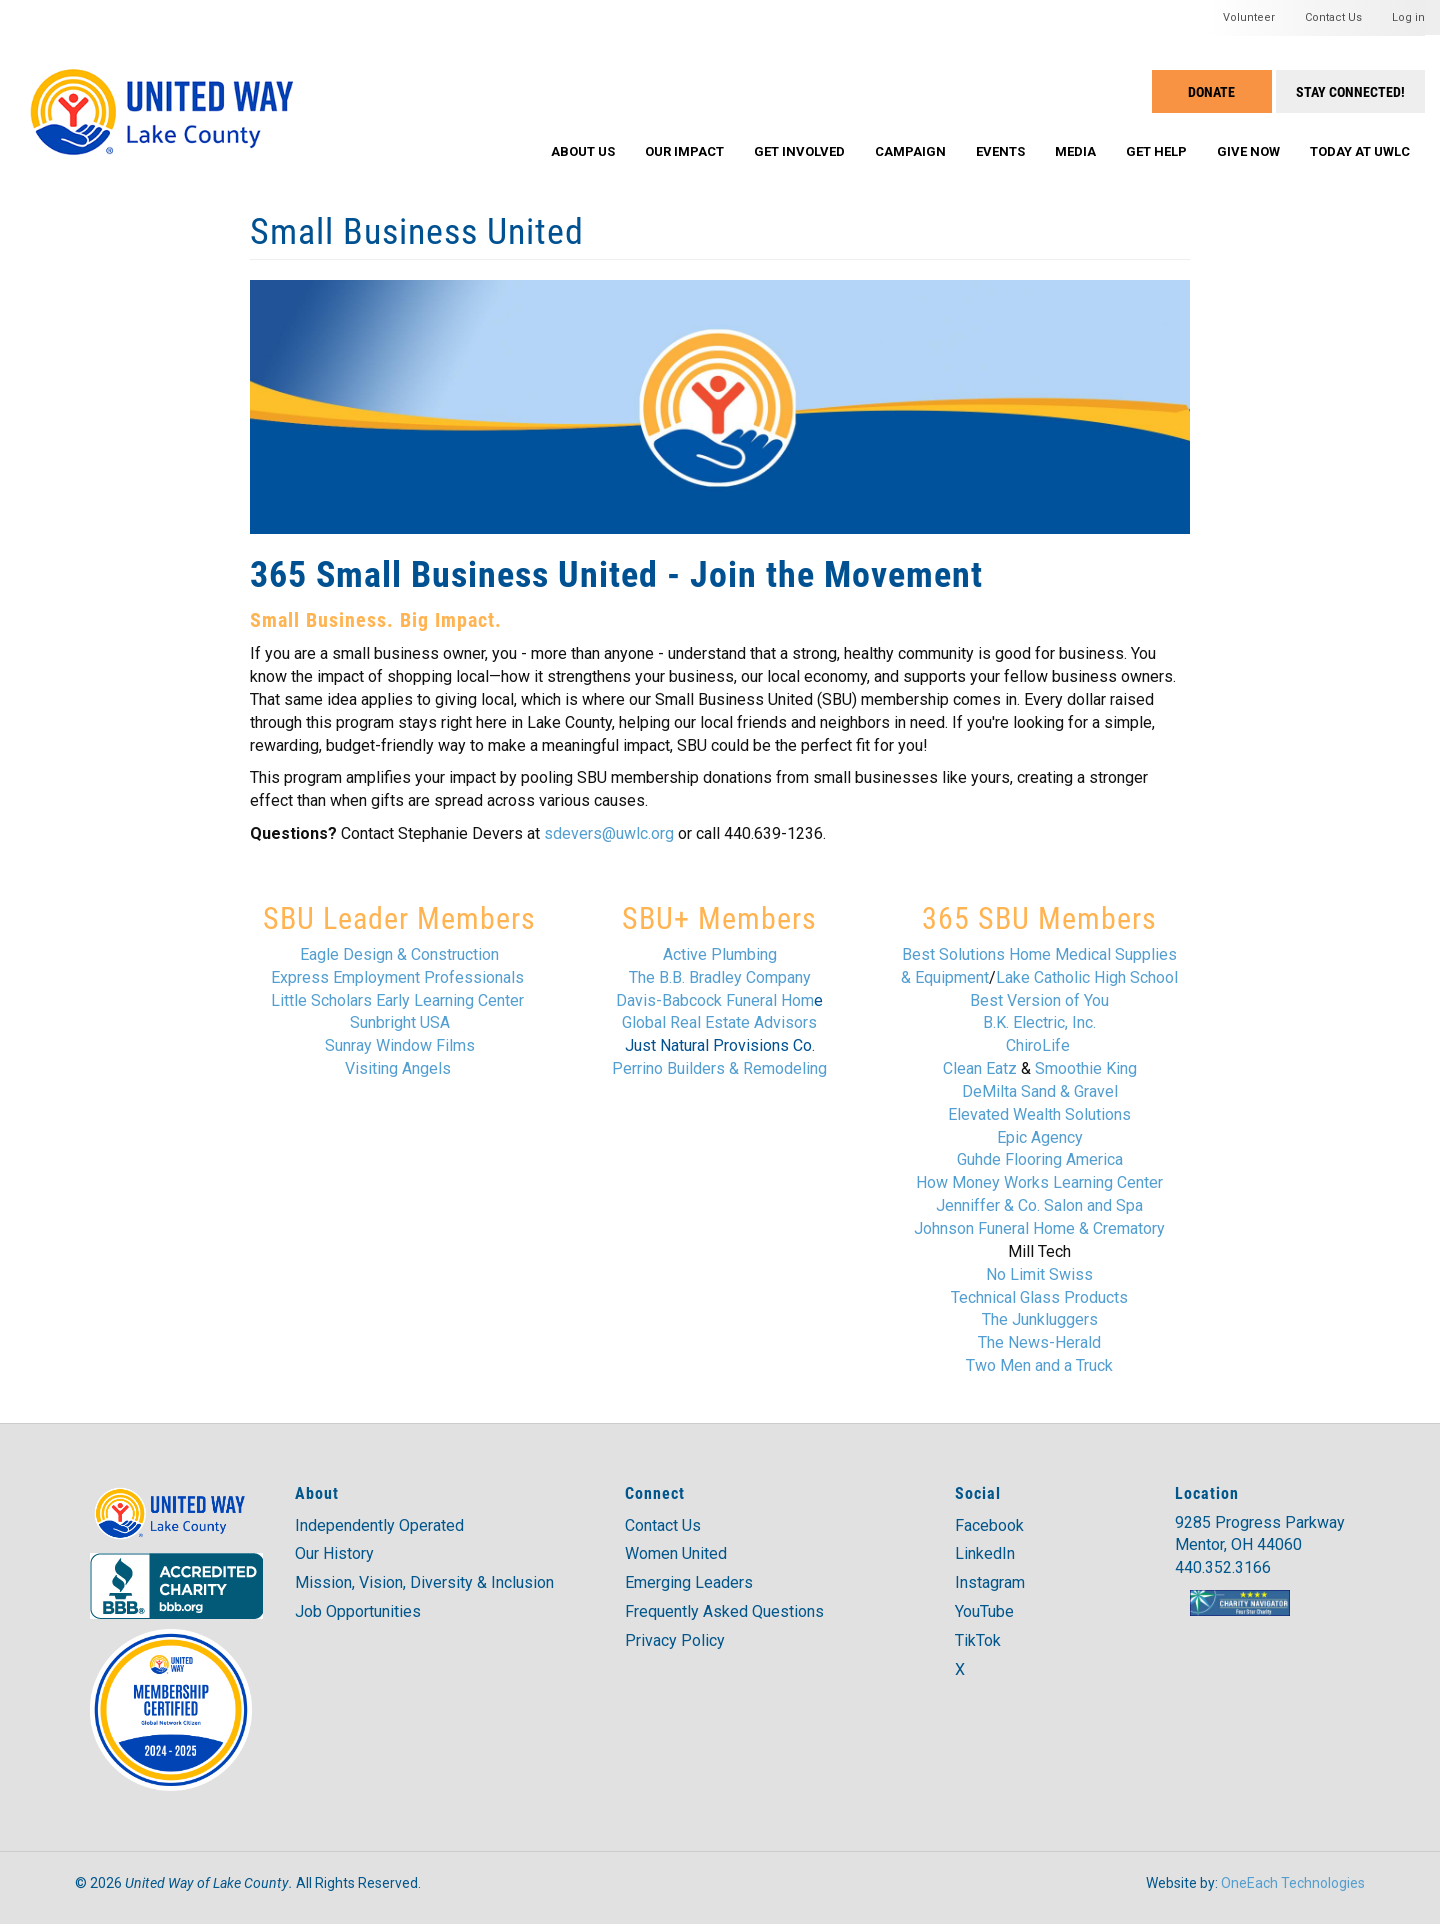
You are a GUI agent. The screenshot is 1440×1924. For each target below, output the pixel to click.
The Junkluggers (1040, 1319)
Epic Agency (1040, 1137)
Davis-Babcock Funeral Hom (715, 1000)
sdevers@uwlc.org (609, 833)
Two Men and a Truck (1039, 1365)
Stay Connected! (1350, 91)
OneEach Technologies (1293, 1883)
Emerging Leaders (689, 1582)
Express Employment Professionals (397, 977)
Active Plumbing (720, 954)
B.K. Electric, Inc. (1039, 1022)
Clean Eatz (980, 1068)
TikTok (978, 1640)
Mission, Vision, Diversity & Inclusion (424, 1582)
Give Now (1248, 151)
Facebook (989, 1525)
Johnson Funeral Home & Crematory (1039, 1228)
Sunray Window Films (400, 1045)
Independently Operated (379, 1525)
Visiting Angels (398, 1068)
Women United (676, 1553)
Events (1000, 151)
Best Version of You (1039, 1000)
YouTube (984, 1611)
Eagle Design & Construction (399, 954)
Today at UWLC (1360, 151)
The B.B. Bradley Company (720, 977)
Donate (1211, 91)
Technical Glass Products (1039, 1297)
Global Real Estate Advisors (719, 1022)
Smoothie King (1086, 1068)
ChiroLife (1040, 1045)
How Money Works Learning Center (1039, 1182)
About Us (583, 151)
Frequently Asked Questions (724, 1611)
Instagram (990, 1582)
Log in (1408, 17)
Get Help (1156, 151)
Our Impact (684, 151)
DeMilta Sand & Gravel (1040, 1091)
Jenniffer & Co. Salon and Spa (1039, 1205)
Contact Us (1333, 17)
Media (1075, 151)
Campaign (910, 151)
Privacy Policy (675, 1640)
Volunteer (1249, 17)
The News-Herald (1039, 1342)
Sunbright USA (400, 1022)
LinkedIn (985, 1553)
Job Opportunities (358, 1611)
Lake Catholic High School (1087, 977)
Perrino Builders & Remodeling (719, 1068)
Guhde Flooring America (1040, 1159)
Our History (334, 1553)
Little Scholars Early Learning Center (397, 1000)
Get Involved (799, 151)
